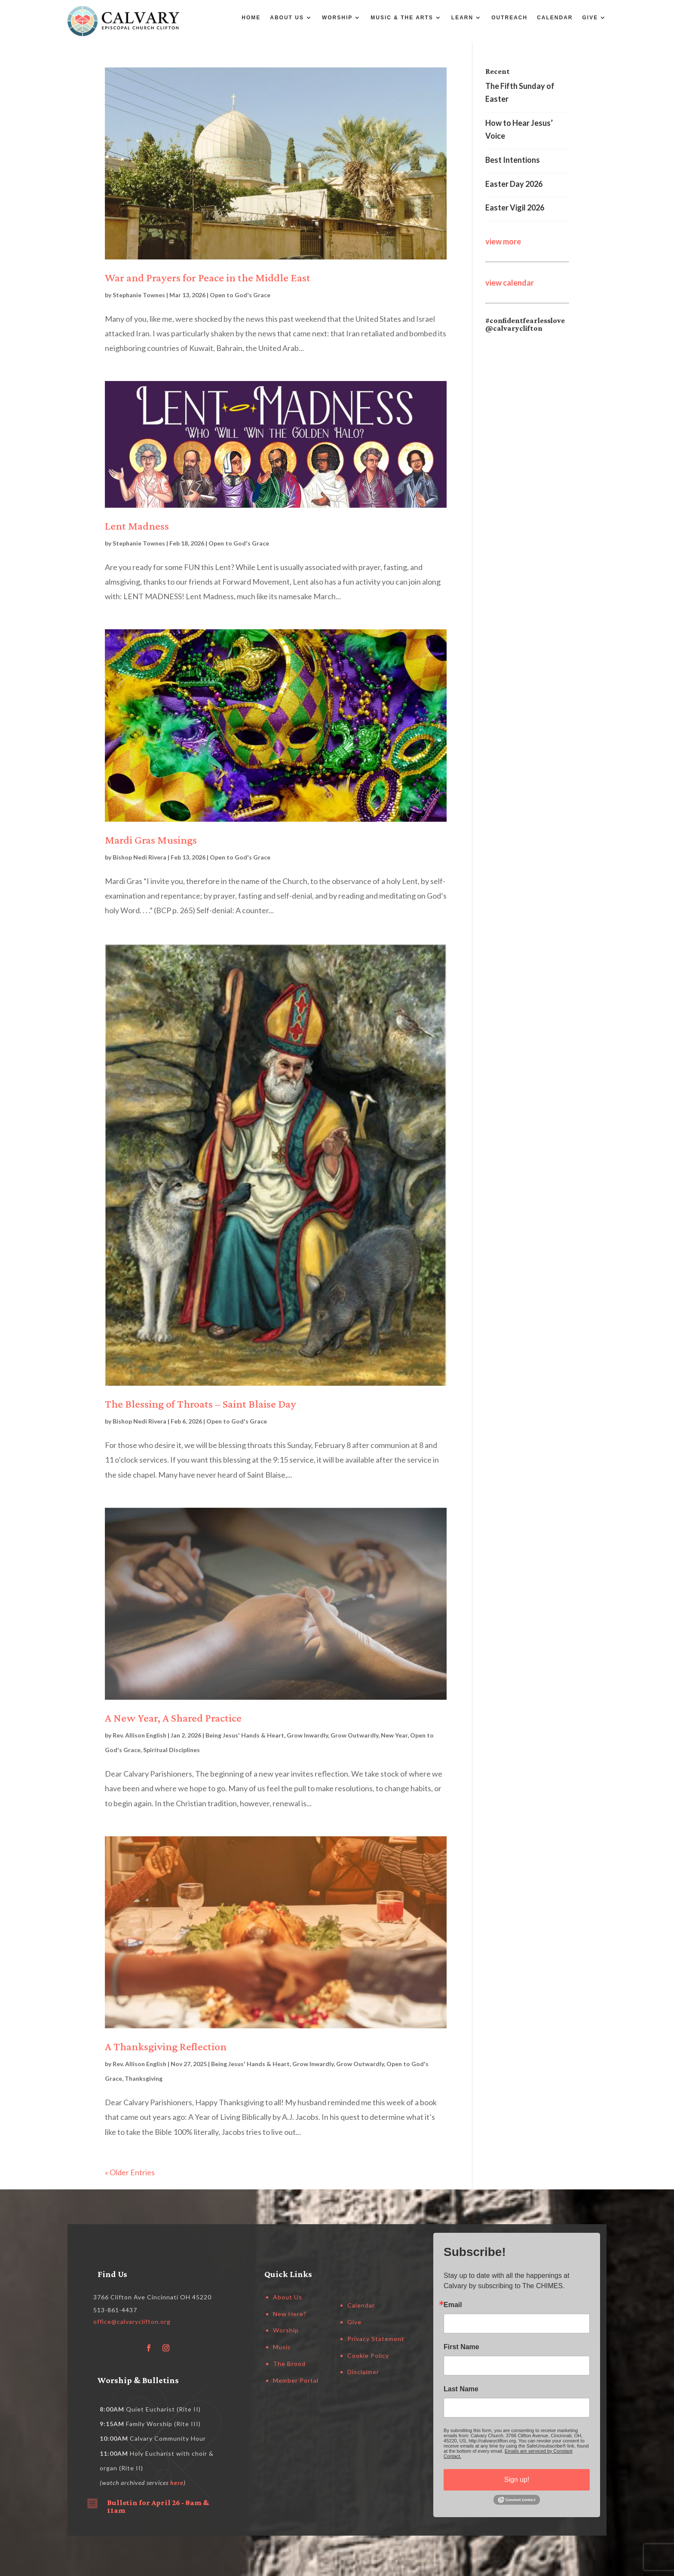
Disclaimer (363, 2371)
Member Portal (296, 2380)
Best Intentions (512, 160)
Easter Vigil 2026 (514, 207)
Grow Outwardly (354, 1735)
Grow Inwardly (307, 1735)
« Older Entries (130, 2172)
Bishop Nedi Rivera (139, 857)
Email (453, 2305)
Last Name (461, 2389)
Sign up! (517, 2479)
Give (590, 18)
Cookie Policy (368, 2355)
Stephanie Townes (139, 295)
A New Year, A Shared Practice (173, 1718)
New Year (394, 1735)
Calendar (555, 18)
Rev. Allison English (139, 1735)
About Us (287, 18)
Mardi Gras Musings (151, 840)
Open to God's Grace (240, 295)
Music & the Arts (402, 18)
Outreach (509, 18)
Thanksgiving (143, 2078)
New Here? (289, 2313)
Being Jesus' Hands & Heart (244, 1735)
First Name (461, 2347)
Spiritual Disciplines (171, 1749)
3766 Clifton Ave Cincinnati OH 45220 (152, 2297)
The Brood (289, 2363)
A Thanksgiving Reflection (166, 2046)
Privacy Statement (375, 2338)
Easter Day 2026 (513, 184)
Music (282, 2346)
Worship (337, 18)
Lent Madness (137, 526)
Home (251, 18)
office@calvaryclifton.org (132, 2321)
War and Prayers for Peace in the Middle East (207, 277)
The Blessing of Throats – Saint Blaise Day (200, 1404)
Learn (462, 18)
